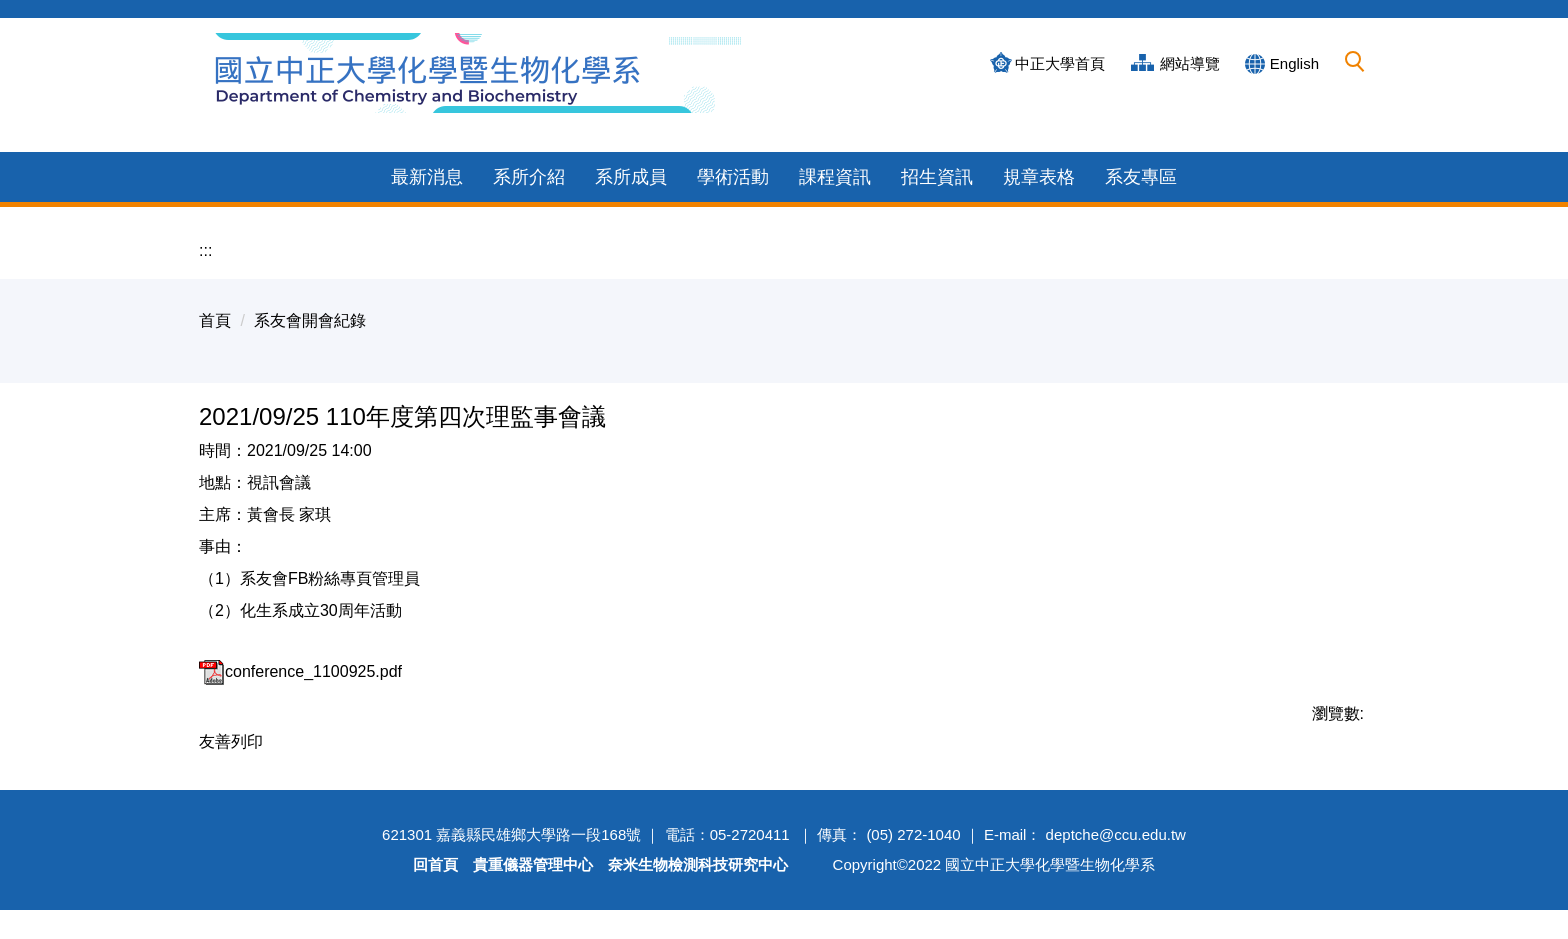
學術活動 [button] (733, 153)
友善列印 (231, 717)
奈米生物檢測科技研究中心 (698, 893)
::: (205, 226)
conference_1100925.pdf (300, 647)
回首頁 (435, 893)
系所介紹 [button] (529, 153)
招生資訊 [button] (937, 153)
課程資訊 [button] (835, 153)
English (1294, 63)
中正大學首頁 (1060, 63)
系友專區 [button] (1141, 153)
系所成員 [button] (631, 153)
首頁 (215, 296)
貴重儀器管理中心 (533, 893)
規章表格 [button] (1039, 153)
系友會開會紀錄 (310, 296)
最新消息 (427, 153)
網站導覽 (1190, 63)
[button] (1355, 62)
